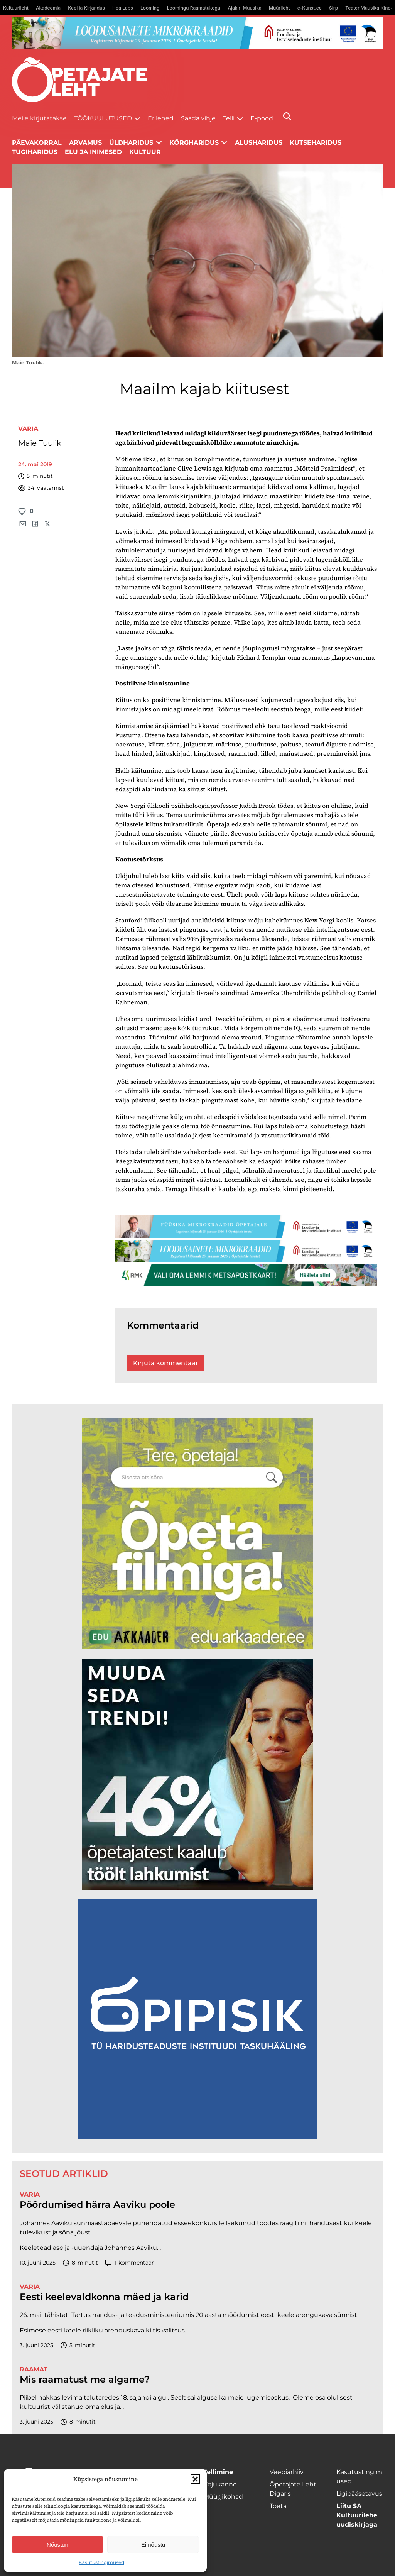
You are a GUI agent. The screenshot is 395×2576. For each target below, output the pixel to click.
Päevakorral (37, 142)
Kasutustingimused (101, 2562)
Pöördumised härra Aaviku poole (97, 2204)
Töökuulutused (103, 118)
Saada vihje (198, 118)
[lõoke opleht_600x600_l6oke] (197, 1774)
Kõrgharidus (194, 142)
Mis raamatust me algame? (85, 2379)
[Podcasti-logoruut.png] (197, 2019)
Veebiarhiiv (287, 2472)
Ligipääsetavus (359, 2493)
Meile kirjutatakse (39, 118)
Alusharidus (258, 142)
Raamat (33, 2369)
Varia (28, 428)
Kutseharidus (315, 142)
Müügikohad (223, 2496)
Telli (229, 118)
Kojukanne (220, 2484)
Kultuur (145, 152)
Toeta (278, 2506)
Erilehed (161, 118)
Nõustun (57, 2544)
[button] (195, 2479)
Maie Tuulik (39, 443)
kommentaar (129, 2263)
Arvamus (85, 142)
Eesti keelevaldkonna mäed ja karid (104, 2297)
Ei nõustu (153, 2544)
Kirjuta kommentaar (165, 1363)
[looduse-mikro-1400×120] (197, 33)
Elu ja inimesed (93, 152)
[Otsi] (287, 116)
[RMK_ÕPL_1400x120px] (246, 1275)
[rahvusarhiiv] (197, 1533)
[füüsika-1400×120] (246, 1226)
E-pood (261, 118)
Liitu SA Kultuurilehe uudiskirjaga (356, 2515)
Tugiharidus (34, 152)
